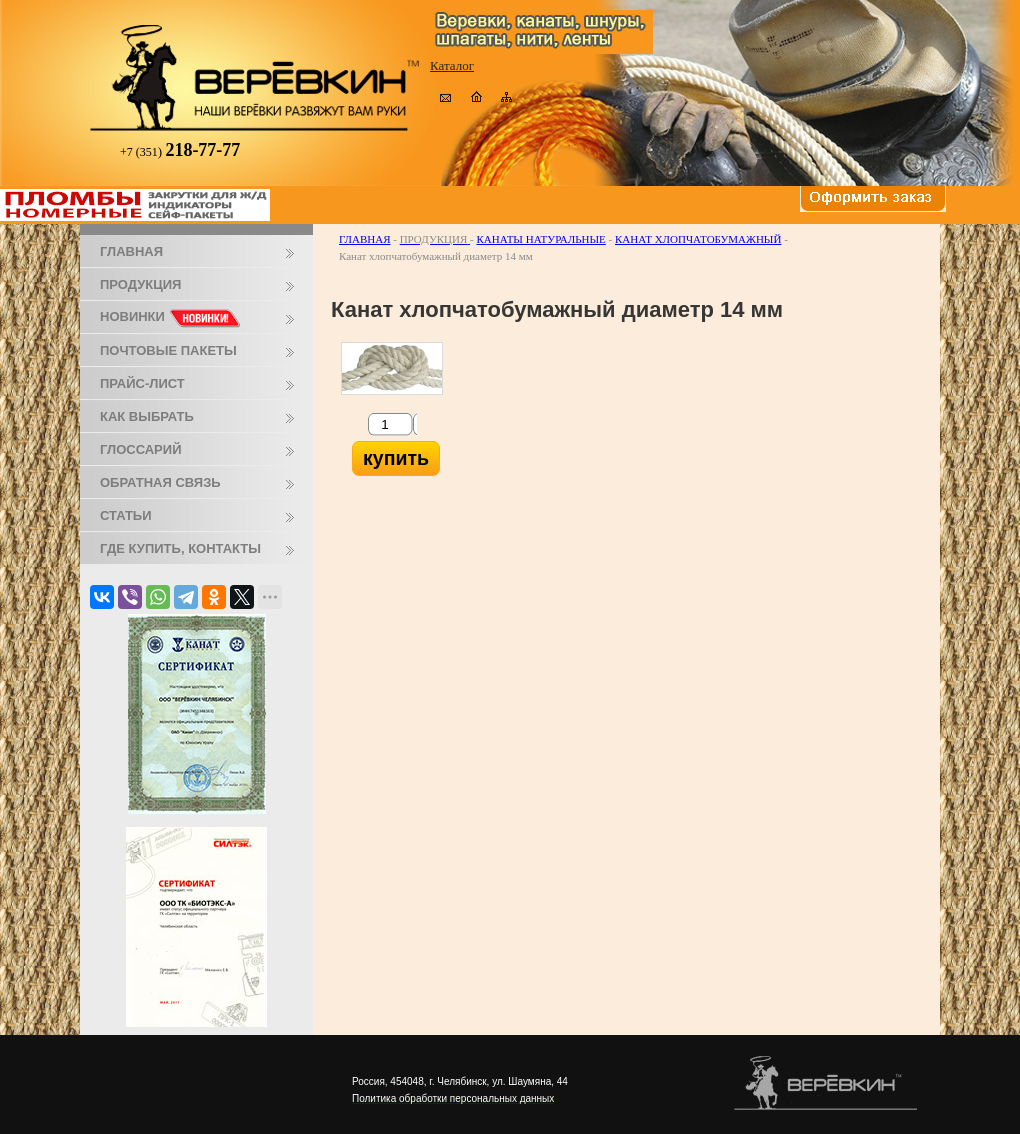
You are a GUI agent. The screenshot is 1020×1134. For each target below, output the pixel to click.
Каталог (452, 65)
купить (396, 458)
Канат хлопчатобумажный (698, 239)
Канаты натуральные (540, 239)
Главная (365, 239)
